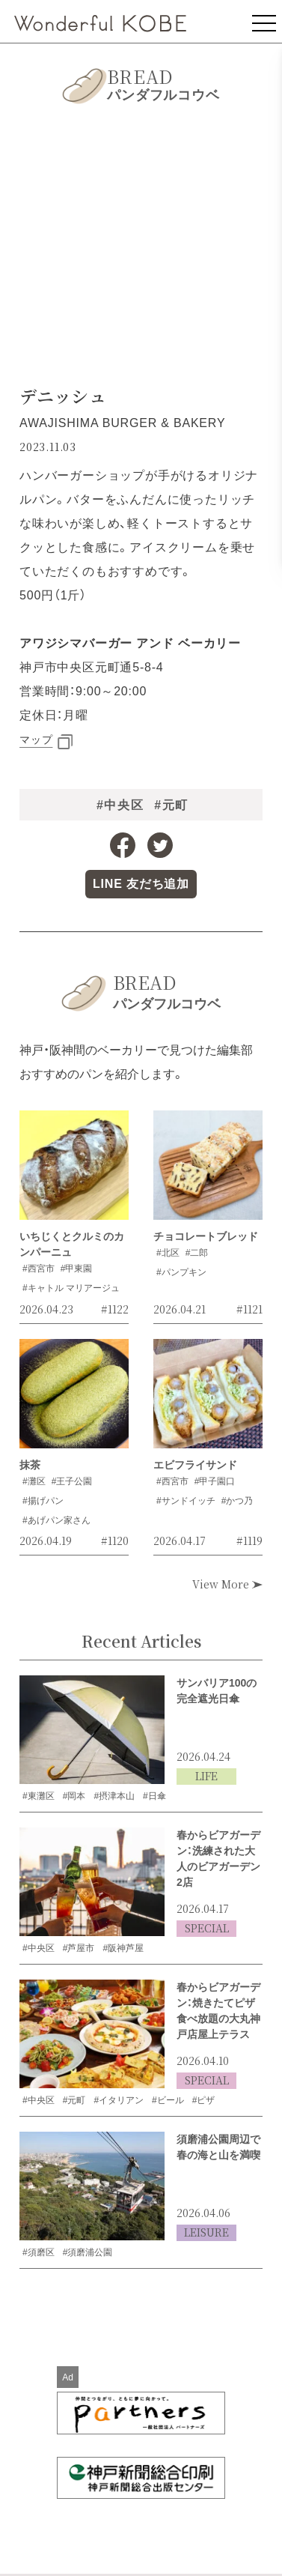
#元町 (171, 805)
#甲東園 (77, 1268)
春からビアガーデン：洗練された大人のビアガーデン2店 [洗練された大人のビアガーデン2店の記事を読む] (218, 1858)
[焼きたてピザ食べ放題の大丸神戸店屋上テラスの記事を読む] (92, 2034)
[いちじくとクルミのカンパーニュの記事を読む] (74, 1169)
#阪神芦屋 (123, 1948)
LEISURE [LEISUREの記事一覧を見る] (206, 2232)
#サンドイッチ (185, 1501)
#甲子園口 (215, 1481)
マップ (35, 740)
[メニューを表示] (264, 21)
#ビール (168, 2100)
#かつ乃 (237, 1501)
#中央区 (120, 805)
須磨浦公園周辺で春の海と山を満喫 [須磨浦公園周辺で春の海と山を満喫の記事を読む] (218, 2147)
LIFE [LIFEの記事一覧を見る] (206, 1775)
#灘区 (34, 1481)
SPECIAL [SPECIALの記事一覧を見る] (207, 1927)
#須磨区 (38, 2252)
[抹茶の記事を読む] (74, 1398)
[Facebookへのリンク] (122, 845)
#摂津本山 (114, 1796)
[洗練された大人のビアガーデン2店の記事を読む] (92, 1882)
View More (227, 1583)
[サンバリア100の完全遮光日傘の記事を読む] (92, 1730)
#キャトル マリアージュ (71, 1288)
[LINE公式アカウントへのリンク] (141, 884)
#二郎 (197, 1253)
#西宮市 (38, 1268)
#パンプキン (181, 1272)
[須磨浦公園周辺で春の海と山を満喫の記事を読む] (92, 2186)
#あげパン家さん (56, 1520)
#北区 (168, 1253)
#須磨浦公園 (88, 2252)
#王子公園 (72, 1481)
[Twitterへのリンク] (160, 845)
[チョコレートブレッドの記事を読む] (208, 1169)
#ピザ (203, 2100)
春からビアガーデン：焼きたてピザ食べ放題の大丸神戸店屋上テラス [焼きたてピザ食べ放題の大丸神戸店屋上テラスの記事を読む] (218, 2010)
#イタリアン (119, 2100)
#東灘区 (38, 1796)
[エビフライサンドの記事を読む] (208, 1398)
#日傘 (154, 1796)
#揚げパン (43, 1501)
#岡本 (74, 1796)
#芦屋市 (79, 1948)
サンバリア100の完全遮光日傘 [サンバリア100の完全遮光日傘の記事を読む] (217, 1691)
